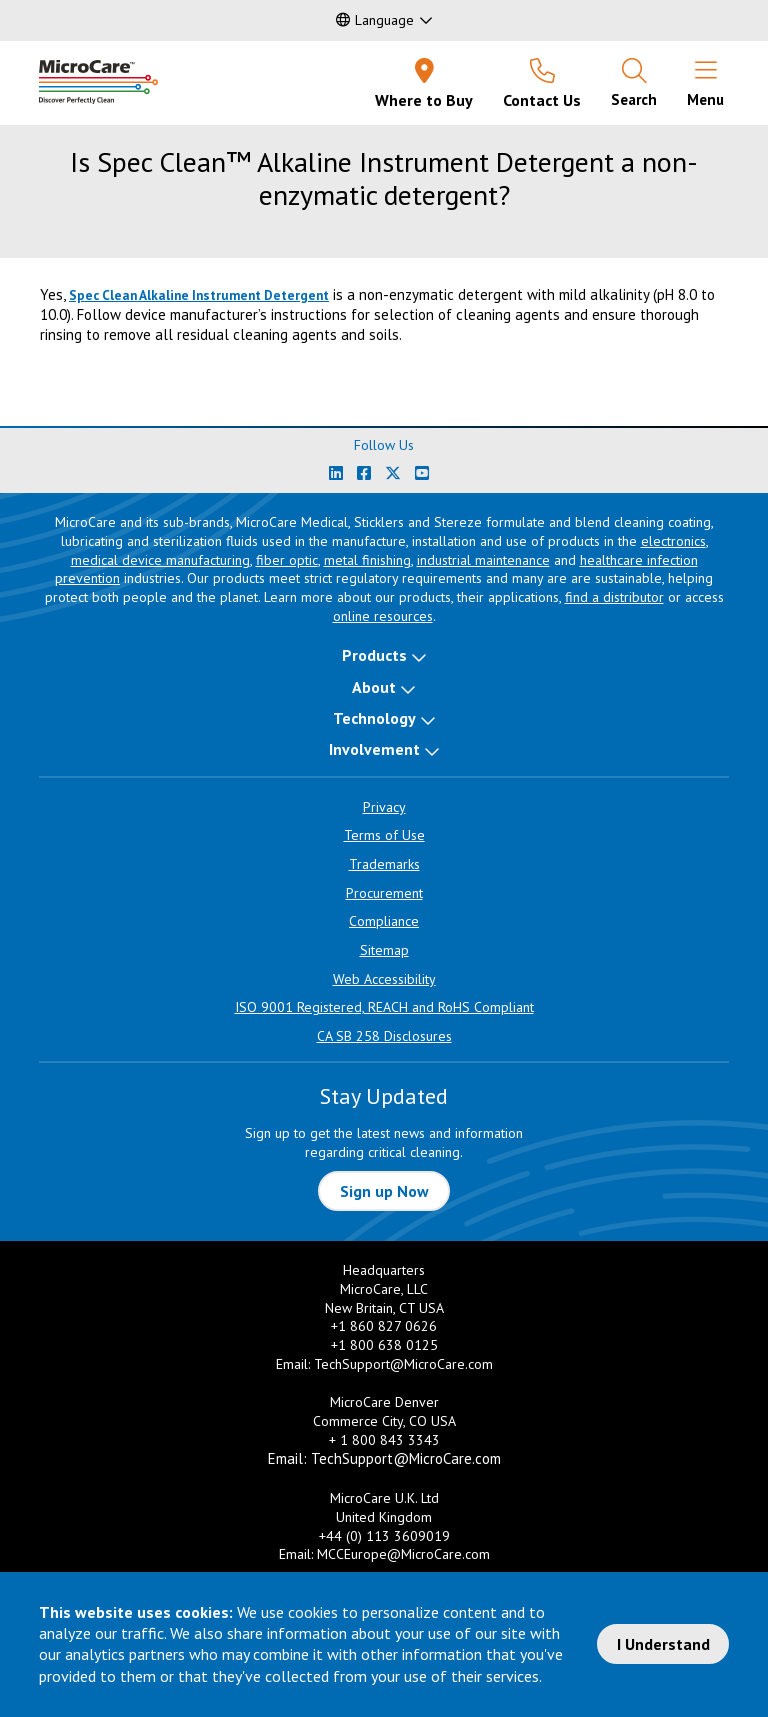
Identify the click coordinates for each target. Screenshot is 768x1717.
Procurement (384, 893)
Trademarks (384, 864)
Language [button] (375, 20)
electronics (673, 541)
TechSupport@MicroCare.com (403, 1364)
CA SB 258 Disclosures (384, 1036)
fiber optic (287, 560)
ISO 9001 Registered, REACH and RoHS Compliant (384, 1007)
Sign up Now (384, 1191)
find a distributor (614, 597)
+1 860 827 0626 (384, 1326)
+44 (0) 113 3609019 (384, 1536)
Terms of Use (384, 835)
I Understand (663, 1644)
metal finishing (367, 560)
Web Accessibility (384, 979)
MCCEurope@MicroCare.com (403, 1554)
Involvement (374, 749)
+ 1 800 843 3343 (384, 1440)
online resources (383, 616)
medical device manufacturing (160, 560)
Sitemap (384, 950)
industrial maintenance (483, 560)
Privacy (384, 807)
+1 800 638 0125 (384, 1345)
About (374, 687)
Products (374, 655)
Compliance (384, 921)
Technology (374, 718)
